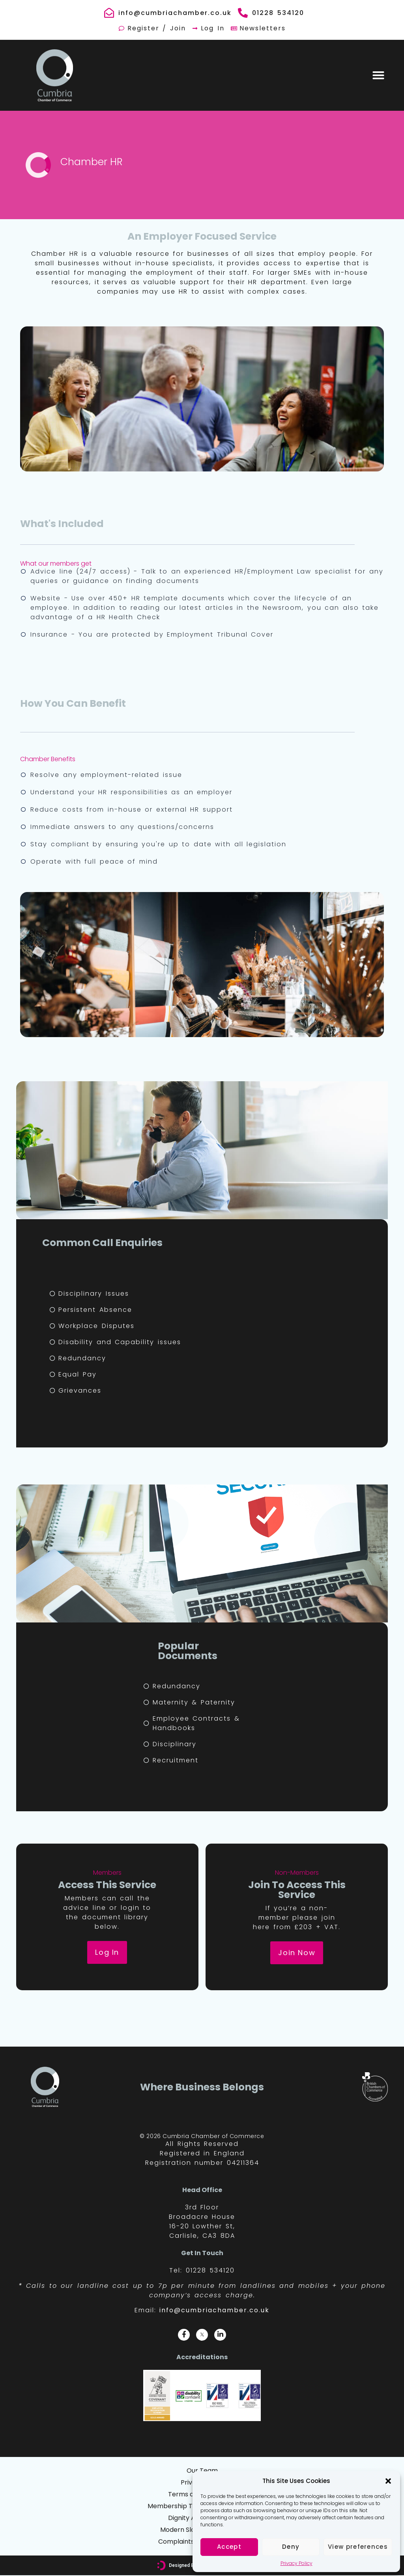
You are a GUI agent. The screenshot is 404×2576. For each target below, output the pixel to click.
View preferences (358, 2546)
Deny (290, 2546)
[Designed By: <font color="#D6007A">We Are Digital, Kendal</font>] (161, 2566)
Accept (229, 2546)
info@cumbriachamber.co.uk (214, 2310)
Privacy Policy (296, 2563)
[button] (388, 2481)
